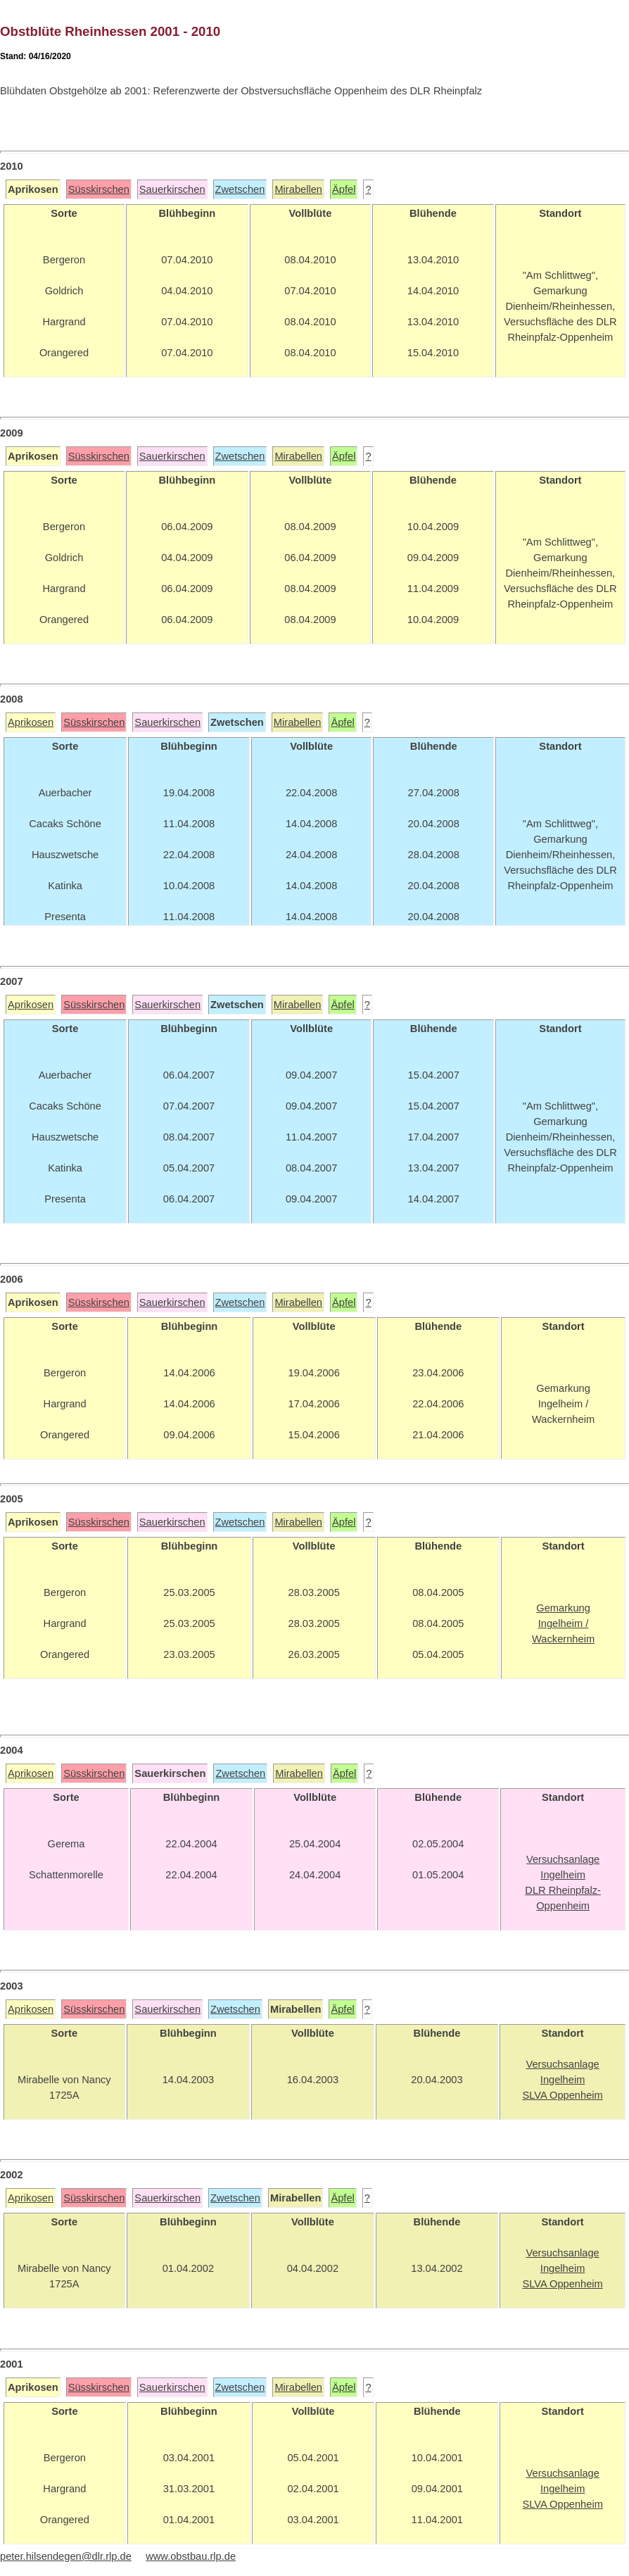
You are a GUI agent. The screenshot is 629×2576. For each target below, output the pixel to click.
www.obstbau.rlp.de (191, 2556)
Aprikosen (30, 722)
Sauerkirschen (172, 189)
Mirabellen (298, 189)
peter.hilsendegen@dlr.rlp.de (66, 2556)
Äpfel (343, 189)
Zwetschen (240, 189)
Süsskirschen (98, 189)
